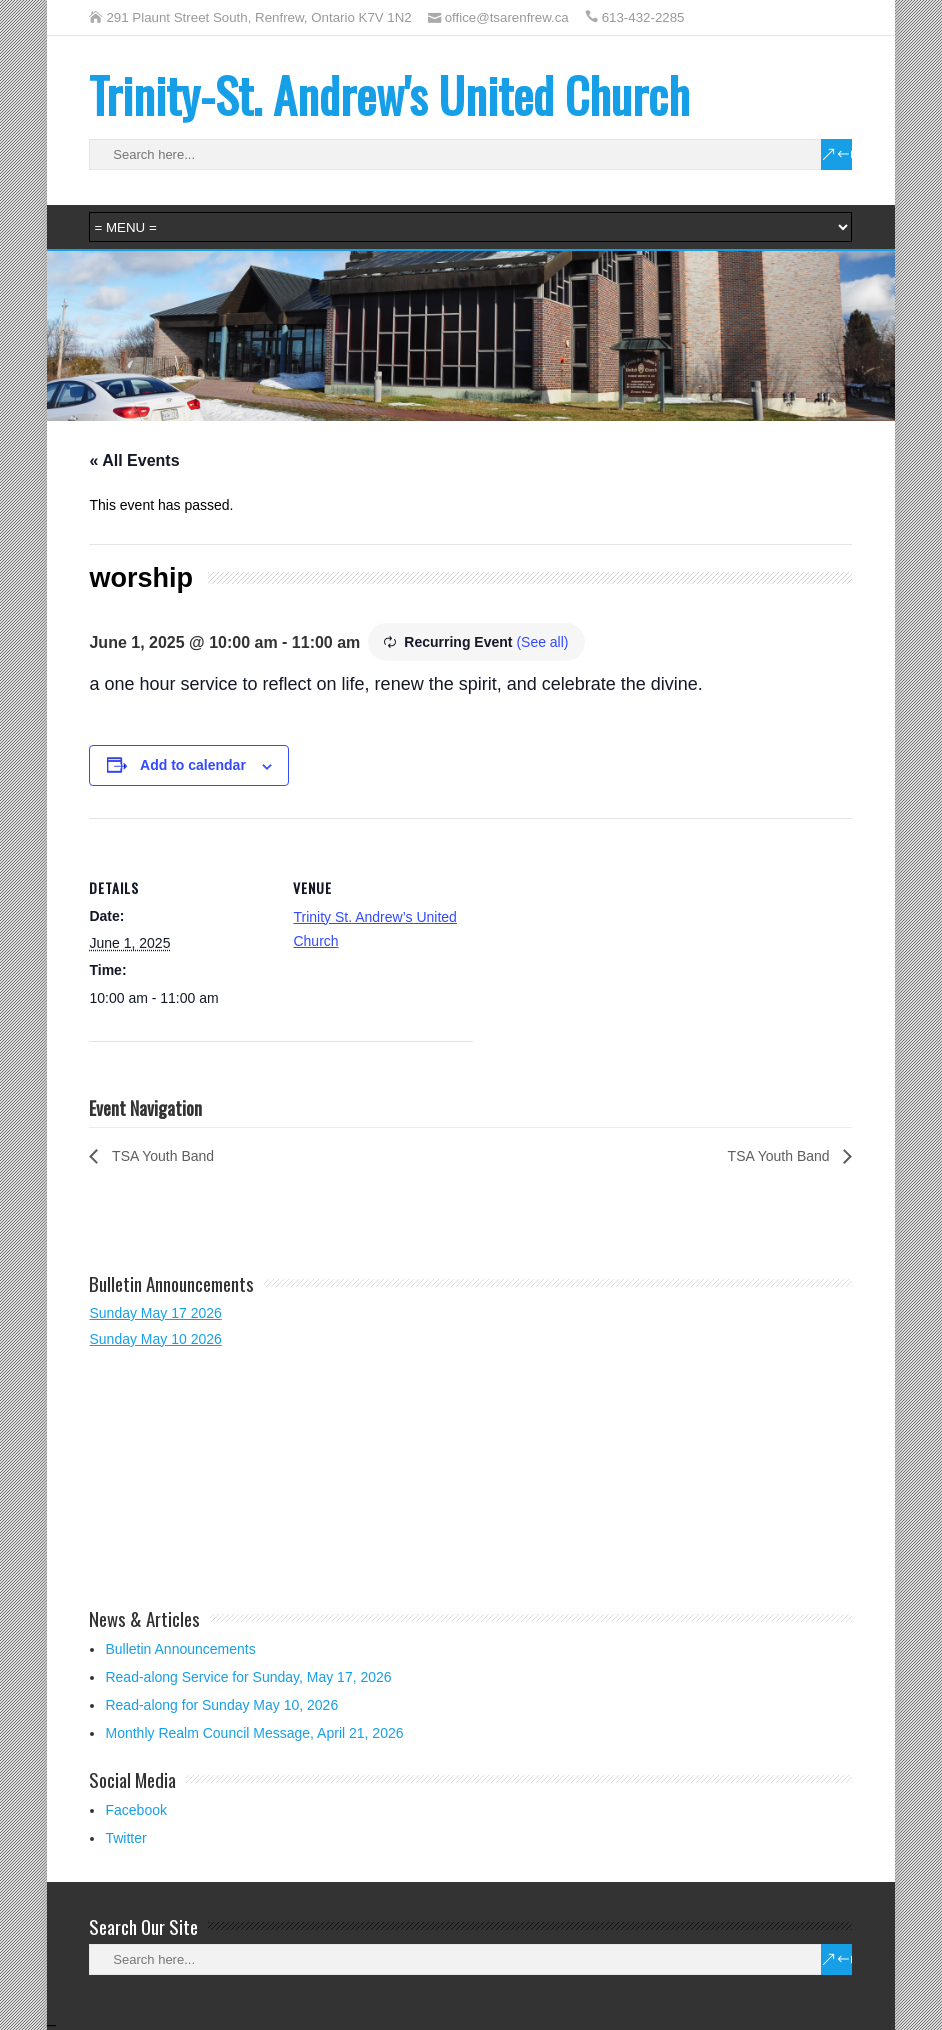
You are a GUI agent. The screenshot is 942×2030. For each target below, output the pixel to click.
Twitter (125, 1838)
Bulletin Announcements (180, 1649)
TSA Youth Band (161, 1156)
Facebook (135, 1810)
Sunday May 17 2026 (155, 1313)
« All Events (134, 460)
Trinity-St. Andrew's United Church (389, 94)
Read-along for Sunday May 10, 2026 (221, 1705)
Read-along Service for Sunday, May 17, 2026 (248, 1677)
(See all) (542, 642)
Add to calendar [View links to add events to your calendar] (193, 765)
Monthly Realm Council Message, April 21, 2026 (254, 1733)
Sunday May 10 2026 (155, 1339)
